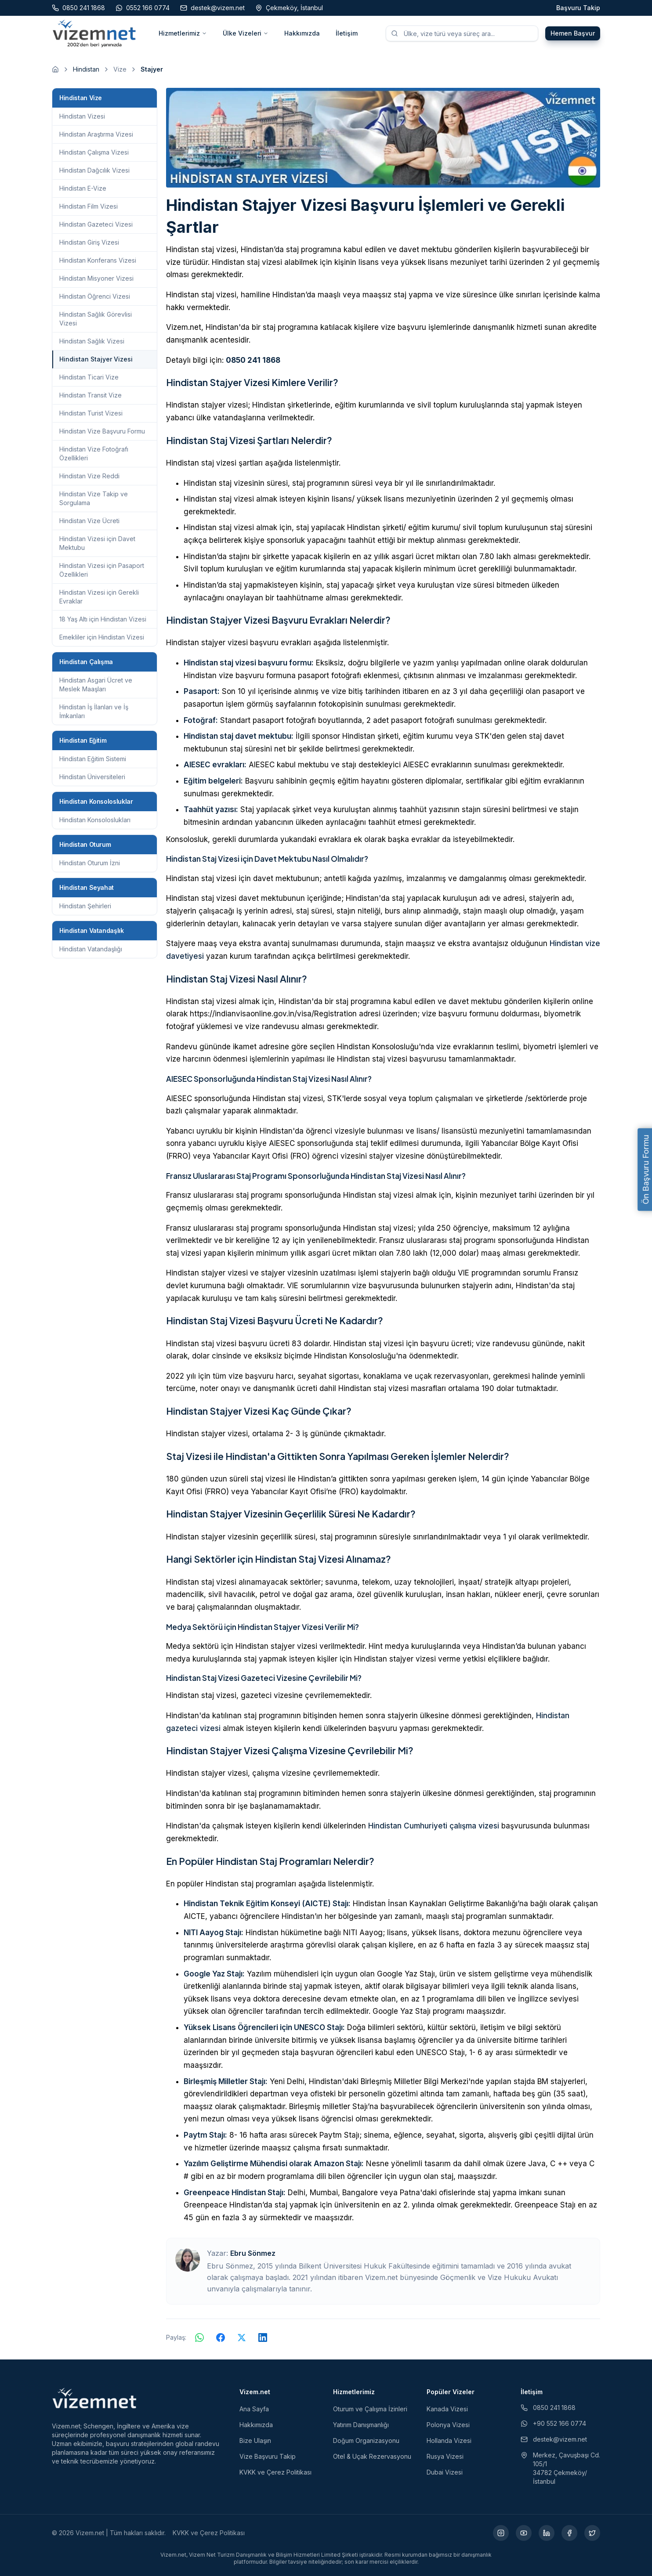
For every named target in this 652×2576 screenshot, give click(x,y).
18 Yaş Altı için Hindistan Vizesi (102, 619)
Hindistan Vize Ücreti (89, 520)
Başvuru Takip (578, 7)
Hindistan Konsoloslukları (94, 820)
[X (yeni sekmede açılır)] (592, 2533)
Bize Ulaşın (255, 2440)
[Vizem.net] (95, 2398)
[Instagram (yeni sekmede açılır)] (501, 2533)
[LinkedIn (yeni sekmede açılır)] (546, 2533)
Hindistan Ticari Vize (89, 377)
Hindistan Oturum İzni (89, 863)
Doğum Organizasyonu (366, 2440)
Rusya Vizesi (445, 2456)
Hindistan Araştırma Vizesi (96, 134)
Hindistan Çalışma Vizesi (94, 152)
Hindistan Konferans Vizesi (97, 260)
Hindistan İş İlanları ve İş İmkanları (93, 711)
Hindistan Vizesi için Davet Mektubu (97, 543)
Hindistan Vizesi (82, 116)
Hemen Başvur (573, 33)
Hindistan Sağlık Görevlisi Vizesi (95, 319)
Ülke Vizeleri (245, 33)
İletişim (347, 33)
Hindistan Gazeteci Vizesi (96, 224)
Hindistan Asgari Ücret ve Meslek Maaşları (95, 684)
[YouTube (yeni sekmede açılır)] (524, 2533)
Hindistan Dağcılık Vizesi (94, 170)
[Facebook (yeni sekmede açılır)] (569, 2533)
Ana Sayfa (254, 2409)
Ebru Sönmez (252, 2253)
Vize (120, 69)
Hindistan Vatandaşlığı (90, 949)
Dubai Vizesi (445, 2472)
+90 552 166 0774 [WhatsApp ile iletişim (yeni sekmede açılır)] (553, 2423)
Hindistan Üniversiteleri (92, 776)
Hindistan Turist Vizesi (91, 413)
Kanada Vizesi (447, 2409)
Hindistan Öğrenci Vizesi (94, 296)
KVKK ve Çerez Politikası (275, 2472)
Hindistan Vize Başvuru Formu (102, 431)
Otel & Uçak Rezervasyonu (372, 2456)
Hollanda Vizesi (449, 2440)
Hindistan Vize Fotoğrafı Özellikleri (93, 453)
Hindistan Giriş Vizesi (89, 242)
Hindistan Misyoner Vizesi (96, 278)
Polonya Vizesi (448, 2424)
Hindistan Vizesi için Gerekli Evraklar (99, 597)
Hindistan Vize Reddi (89, 476)
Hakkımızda (302, 33)
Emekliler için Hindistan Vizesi (101, 637)
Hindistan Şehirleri (85, 906)
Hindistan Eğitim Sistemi (92, 758)
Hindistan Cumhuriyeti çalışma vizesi (433, 1825)
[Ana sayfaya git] (55, 69)
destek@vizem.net (554, 2439)
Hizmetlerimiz (183, 33)
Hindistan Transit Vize (90, 395)
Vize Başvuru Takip (267, 2456)
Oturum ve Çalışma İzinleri (370, 2409)
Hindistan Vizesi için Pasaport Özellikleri (101, 570)
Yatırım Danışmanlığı (361, 2424)
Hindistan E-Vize (82, 188)
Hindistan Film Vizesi (88, 206)
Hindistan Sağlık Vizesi (91, 341)
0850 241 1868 (253, 360)
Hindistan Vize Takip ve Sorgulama (93, 498)
